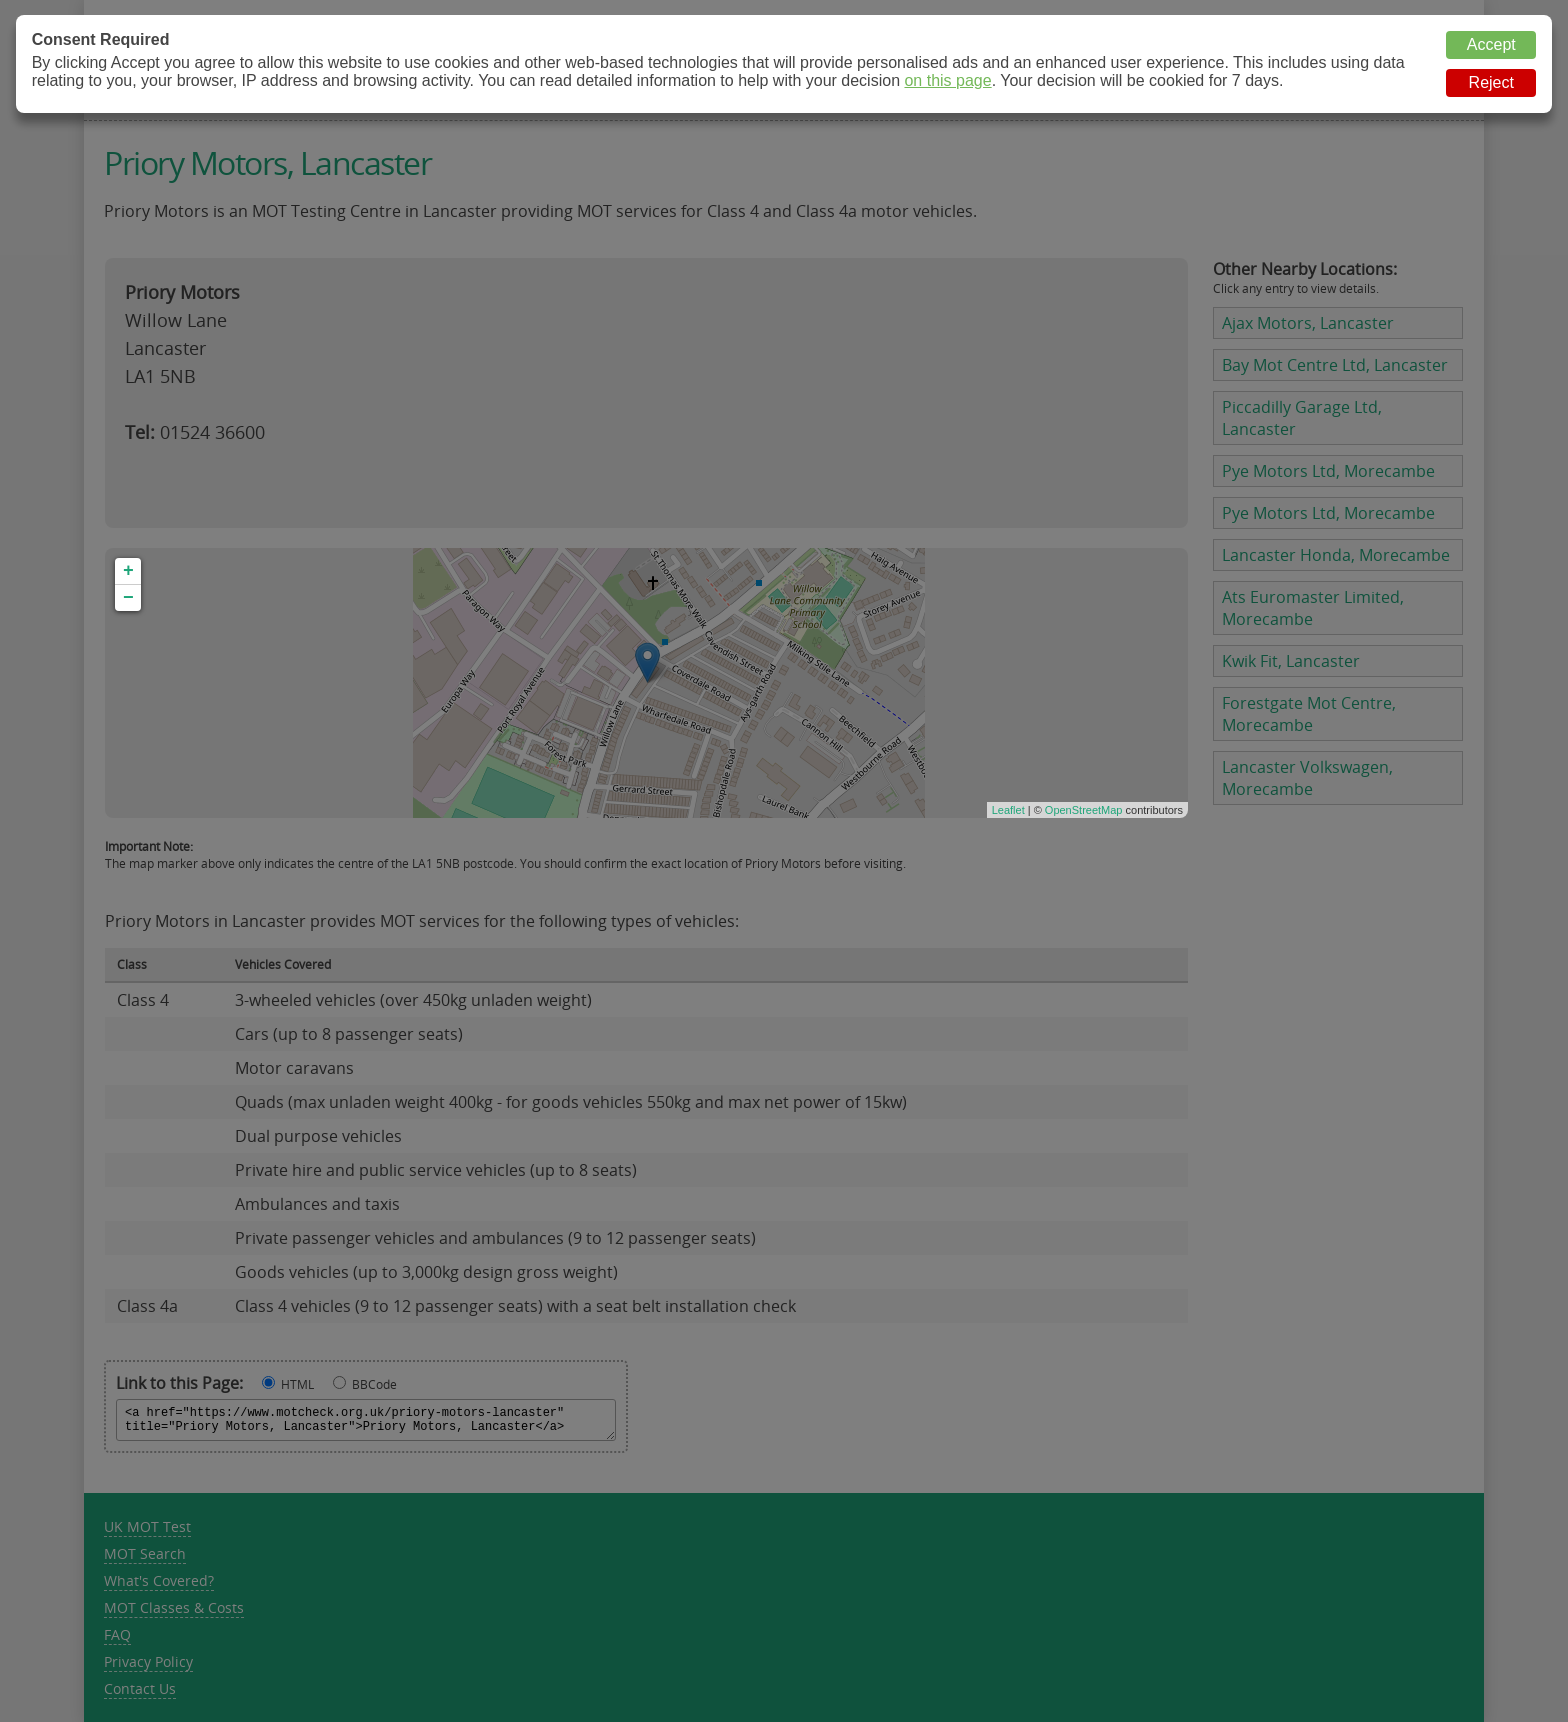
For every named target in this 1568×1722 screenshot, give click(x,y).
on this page (947, 80)
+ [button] (128, 571)
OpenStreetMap (1084, 810)
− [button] (128, 598)
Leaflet (1008, 810)
